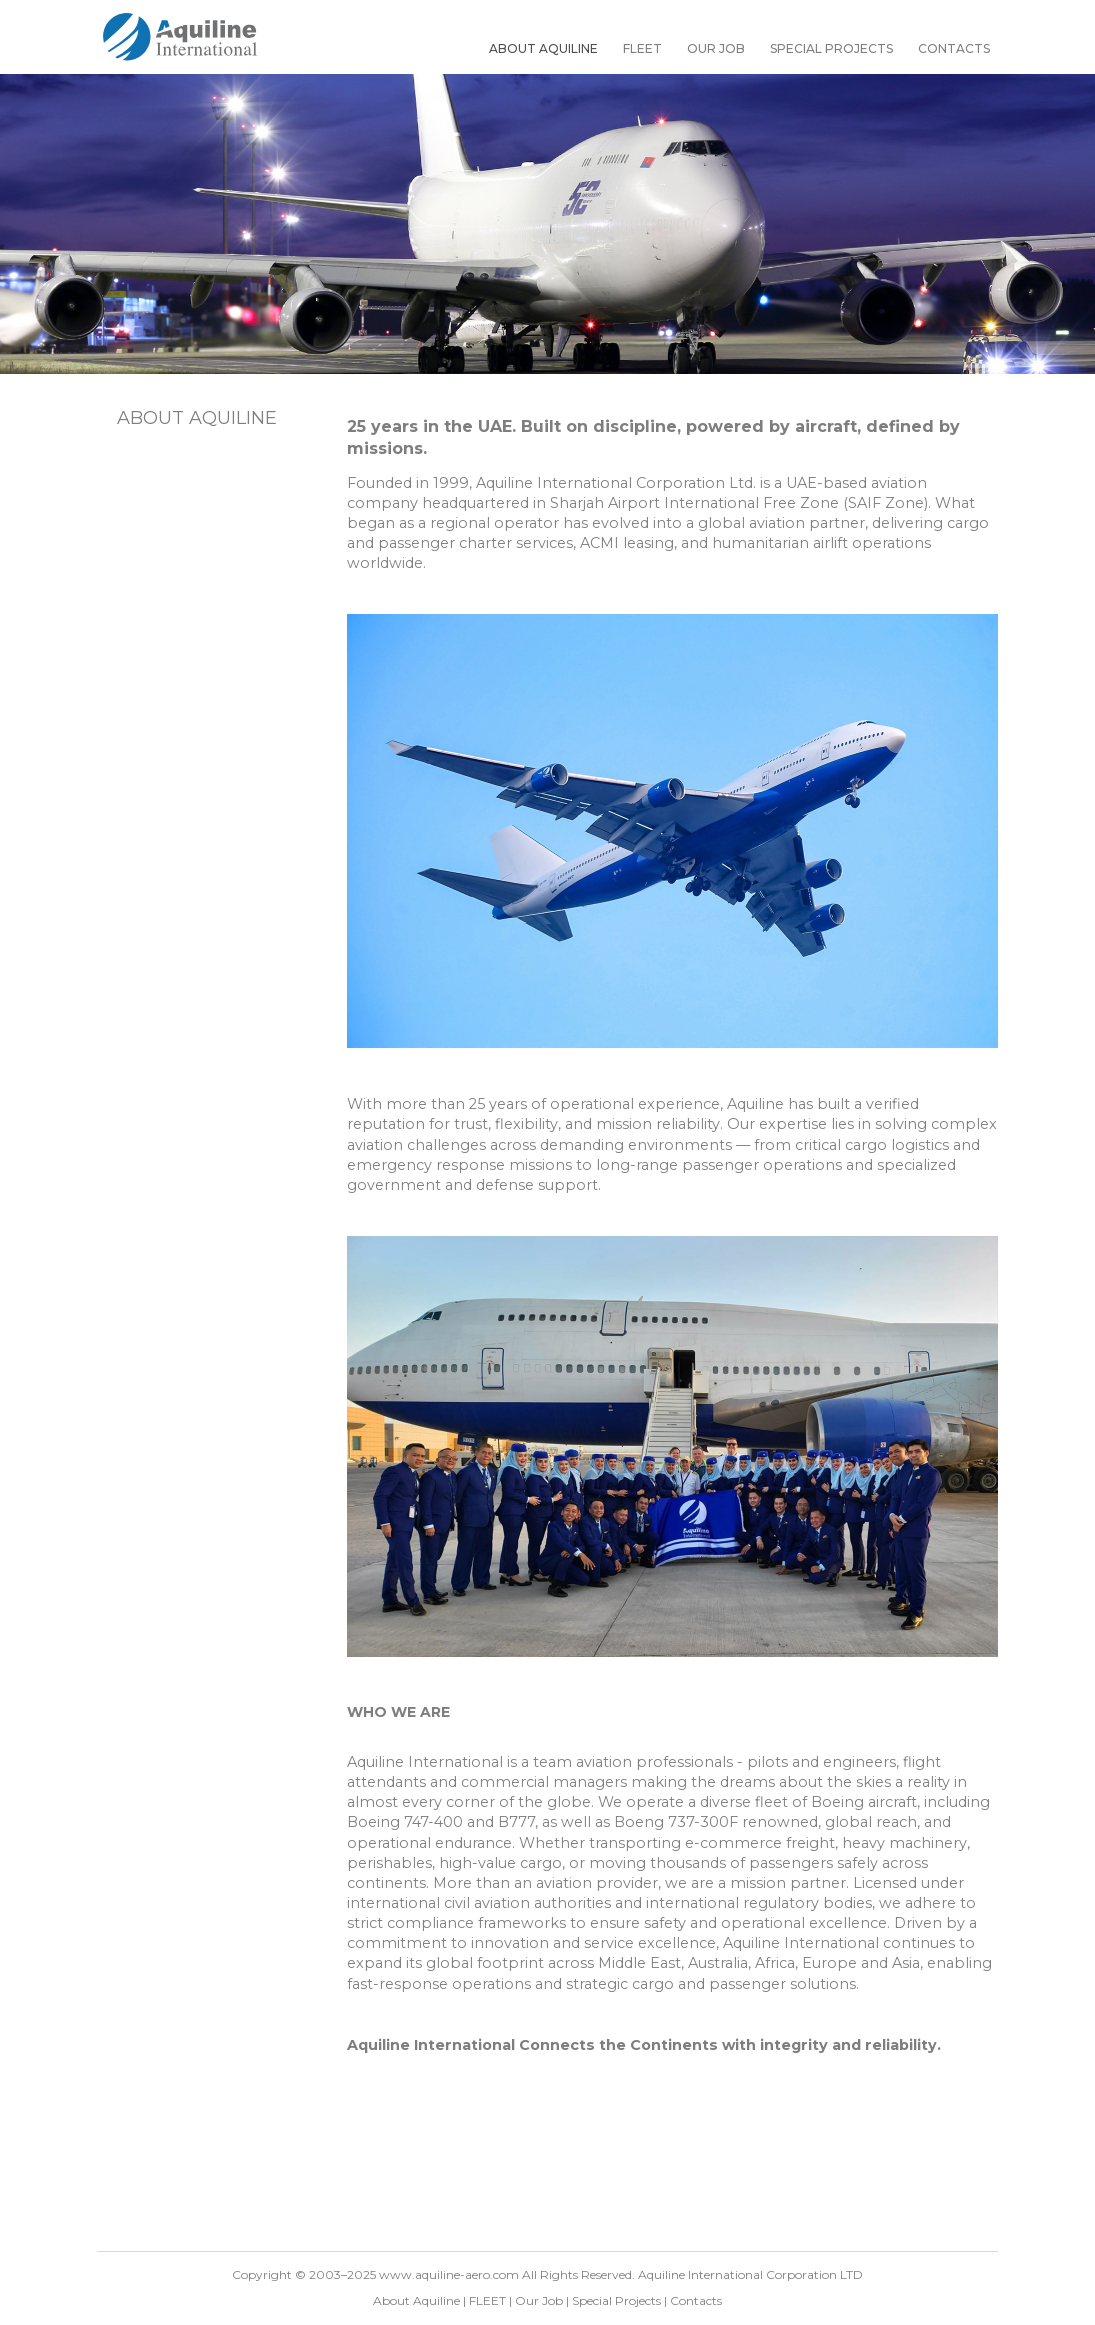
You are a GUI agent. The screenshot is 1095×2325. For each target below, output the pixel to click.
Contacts (954, 48)
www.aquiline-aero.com (449, 2274)
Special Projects (831, 48)
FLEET (642, 48)
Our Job (716, 48)
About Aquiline (543, 48)
